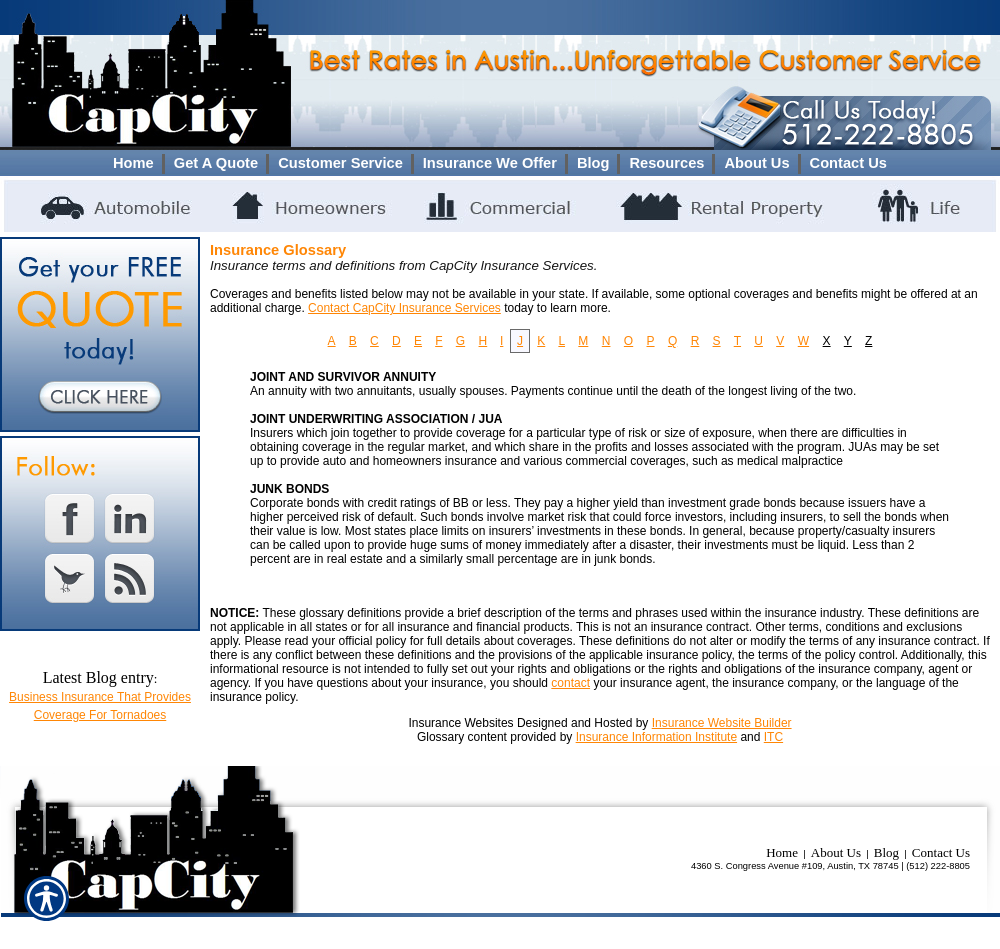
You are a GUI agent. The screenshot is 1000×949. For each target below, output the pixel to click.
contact (570, 683)
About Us (836, 852)
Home (782, 852)
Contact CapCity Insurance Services (404, 308)
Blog (886, 852)
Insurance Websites (460, 723)
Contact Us (941, 852)
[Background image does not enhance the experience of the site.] (500, 163)
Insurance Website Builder (722, 723)
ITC (773, 737)
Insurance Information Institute (656, 737)
